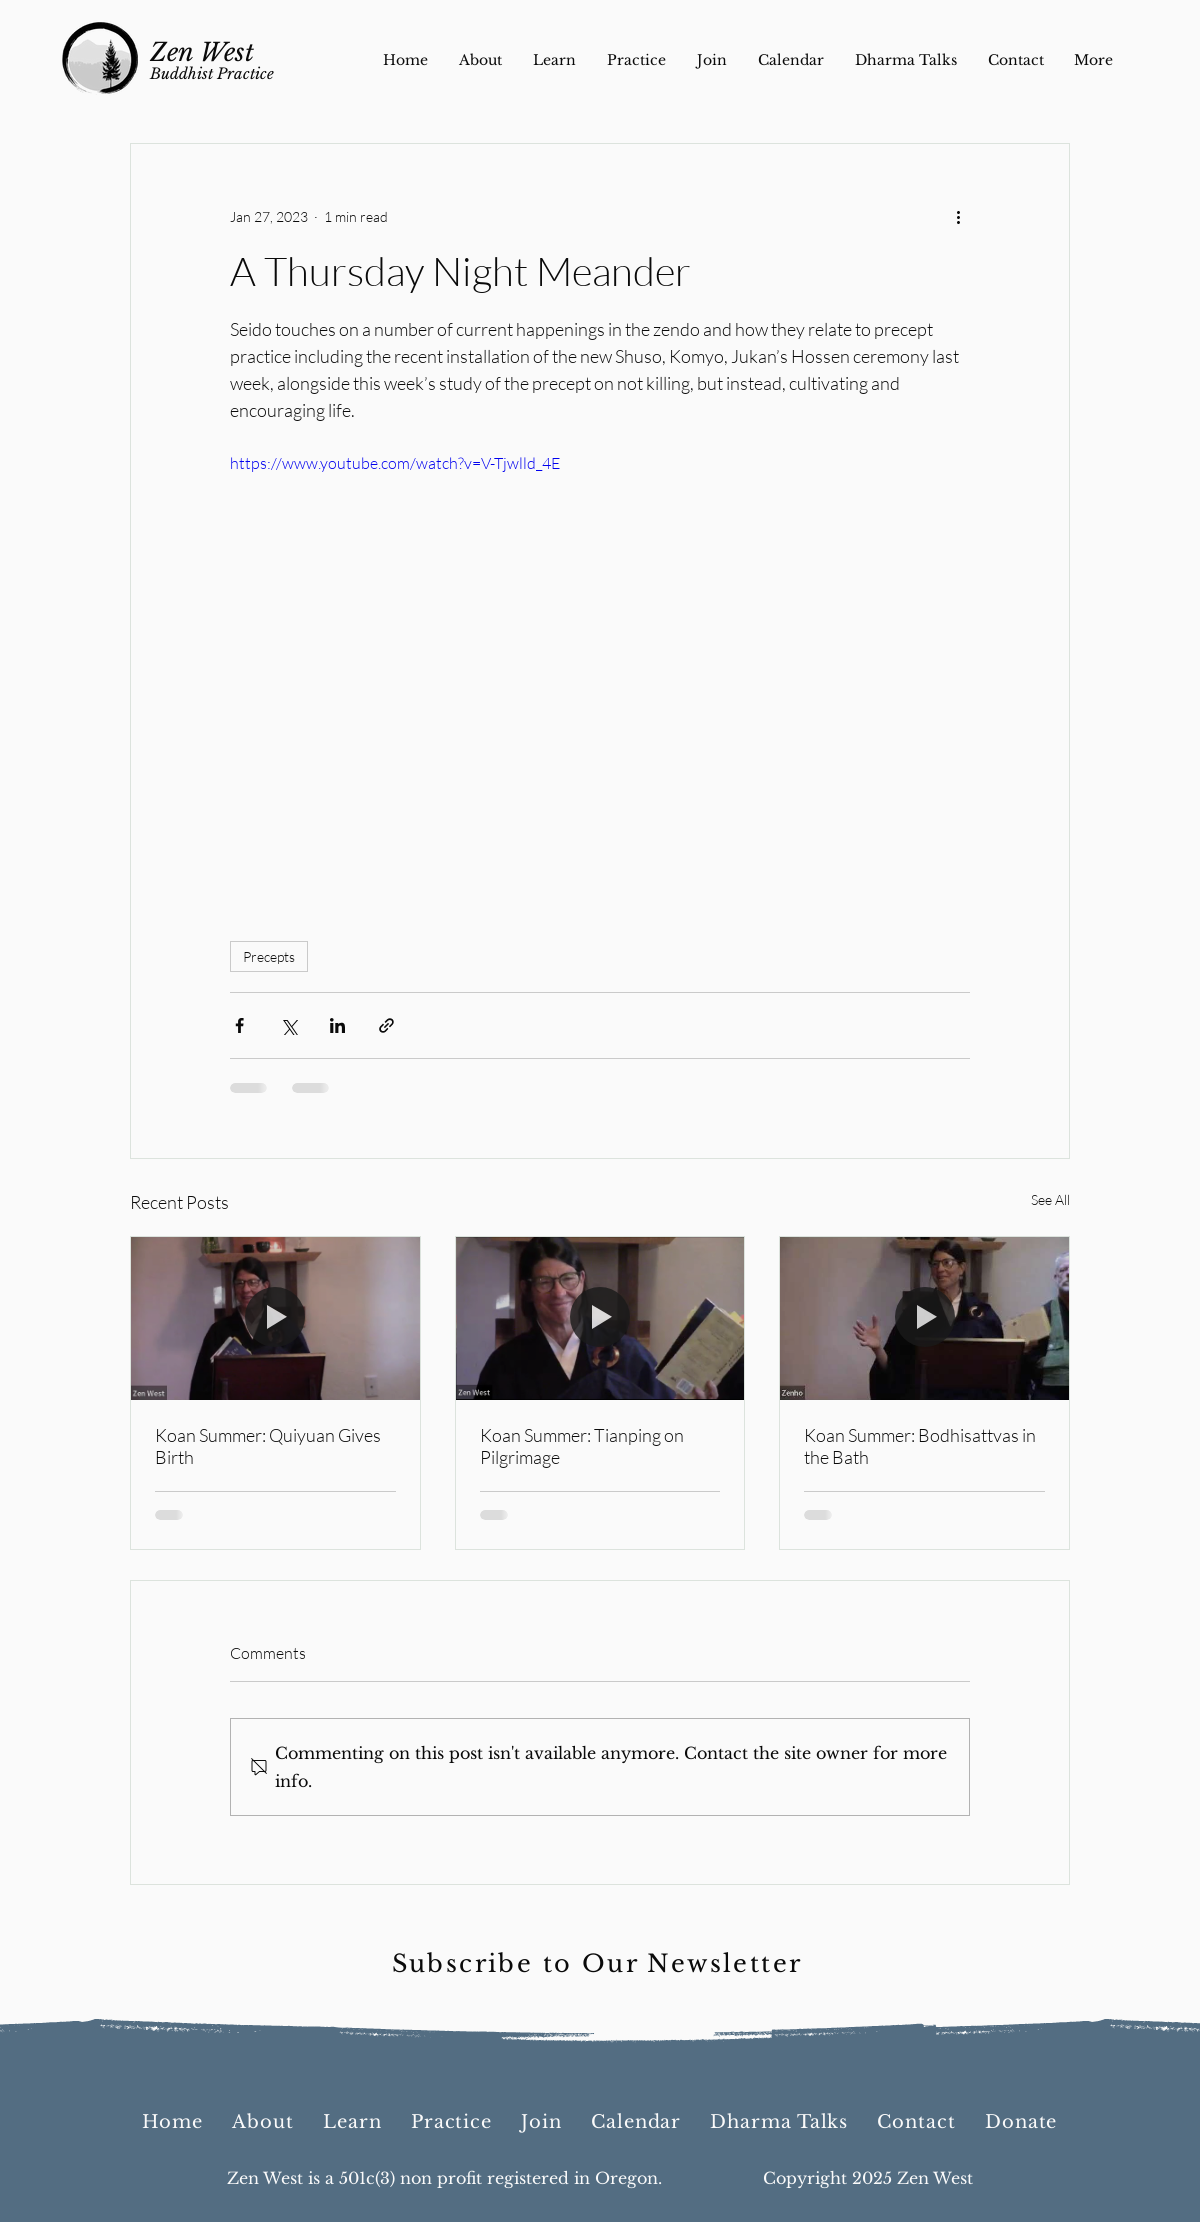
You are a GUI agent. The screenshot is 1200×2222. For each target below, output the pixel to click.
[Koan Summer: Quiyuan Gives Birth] (275, 1318)
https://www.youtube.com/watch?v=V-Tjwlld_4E (395, 463)
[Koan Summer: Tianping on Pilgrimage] (600, 1318)
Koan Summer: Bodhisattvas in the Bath (920, 1446)
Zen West (202, 52)
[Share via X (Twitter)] (288, 1025)
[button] (1021, 2122)
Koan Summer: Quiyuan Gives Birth (268, 1446)
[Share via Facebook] (239, 1025)
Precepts (269, 956)
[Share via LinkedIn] (337, 1025)
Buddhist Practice (212, 73)
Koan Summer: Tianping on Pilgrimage (582, 1446)
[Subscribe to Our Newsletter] (599, 1964)
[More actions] (958, 216)
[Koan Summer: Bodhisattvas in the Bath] (924, 1318)
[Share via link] (386, 1025)
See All (1050, 1199)
